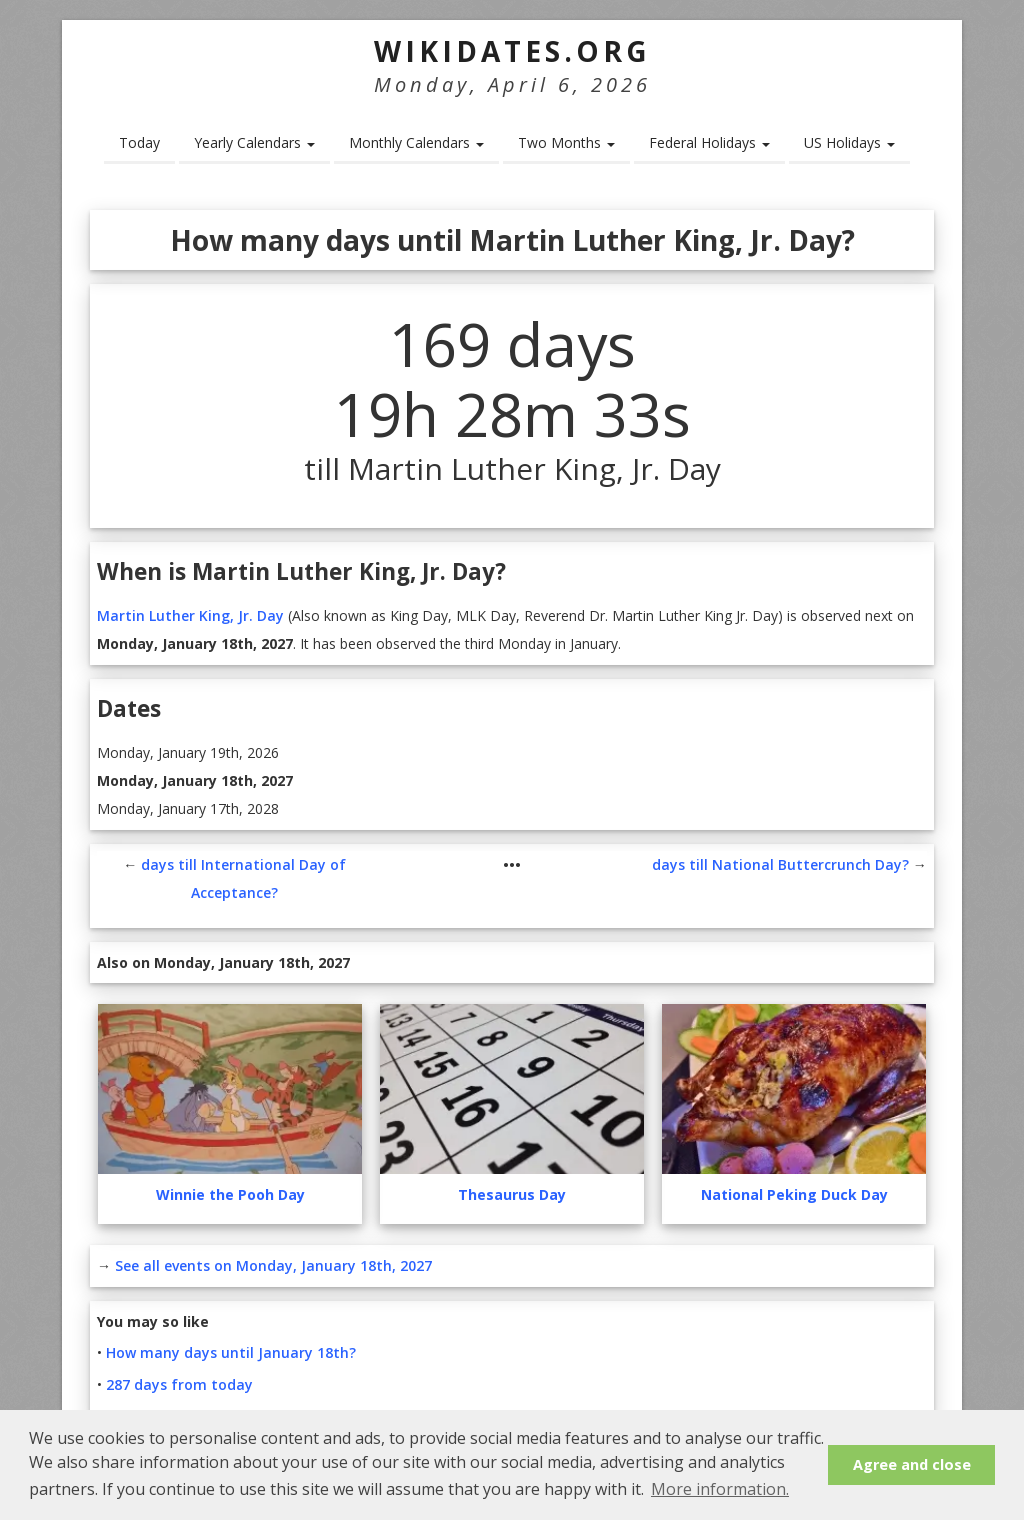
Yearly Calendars (254, 142)
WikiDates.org (512, 51)
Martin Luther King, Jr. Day (190, 615)
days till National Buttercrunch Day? (780, 864)
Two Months (566, 142)
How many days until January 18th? (231, 1352)
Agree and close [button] (912, 1464)
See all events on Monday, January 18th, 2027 (273, 1265)
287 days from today (179, 1384)
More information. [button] (720, 1489)
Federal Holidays (709, 142)
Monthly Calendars (416, 142)
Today (139, 142)
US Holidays (849, 142)
